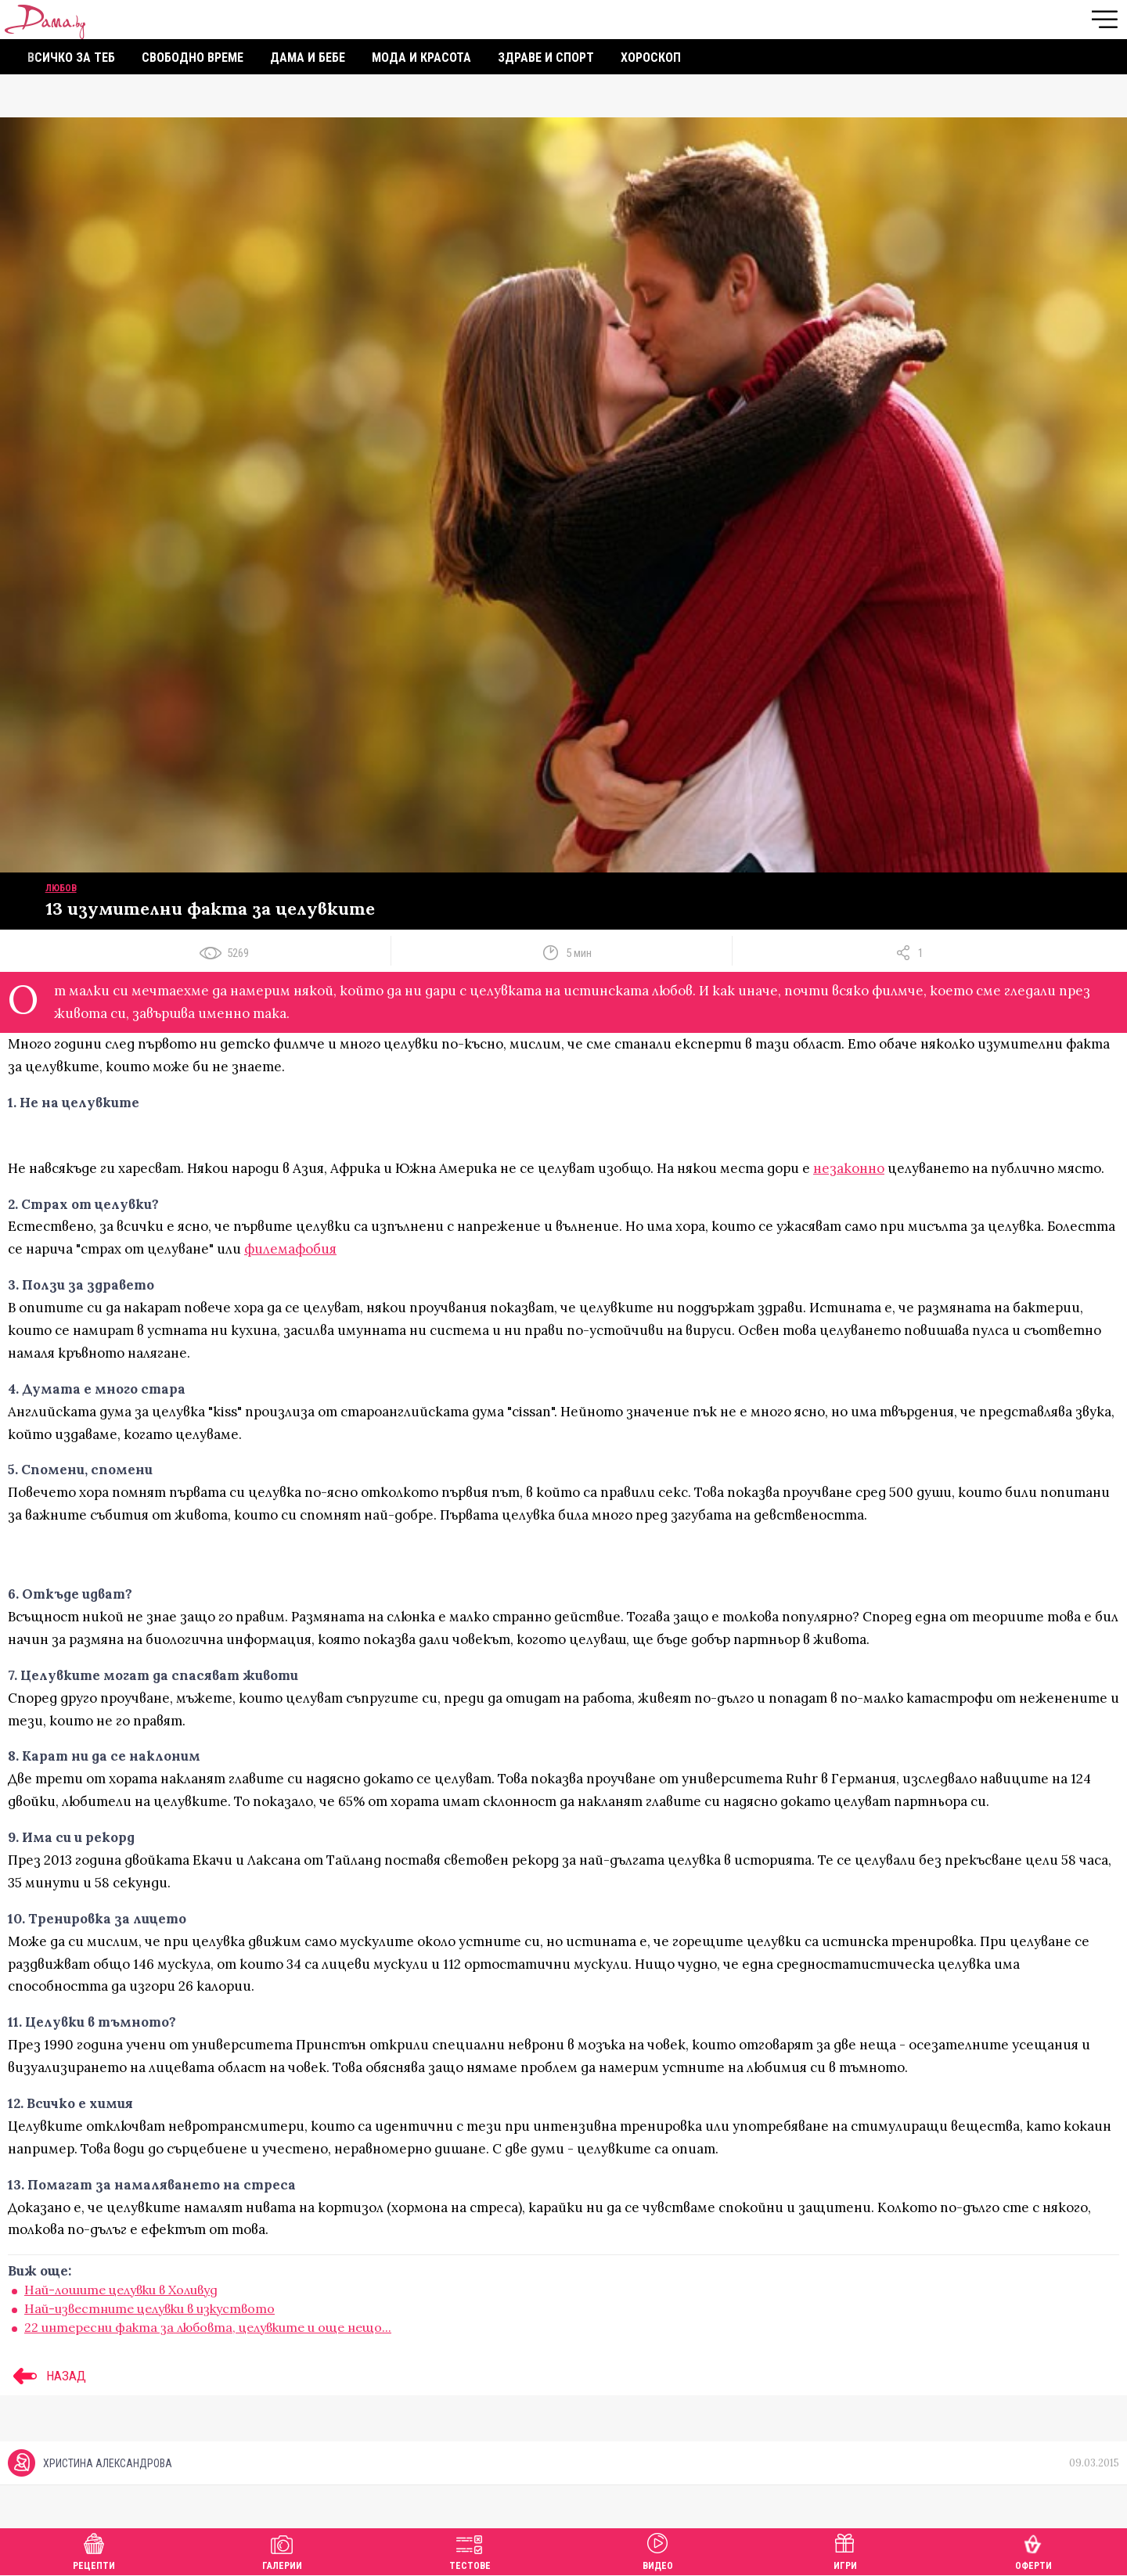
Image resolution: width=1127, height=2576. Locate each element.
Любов (61, 888)
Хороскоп (651, 57)
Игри (845, 2549)
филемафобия (290, 1248)
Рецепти (94, 2549)
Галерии (282, 2549)
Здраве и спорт (546, 57)
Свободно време (192, 57)
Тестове (470, 2549)
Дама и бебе (307, 57)
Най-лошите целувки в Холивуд (121, 2289)
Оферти (1033, 2549)
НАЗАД (47, 2376)
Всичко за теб (71, 57)
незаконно (848, 1168)
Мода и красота (421, 57)
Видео (658, 2549)
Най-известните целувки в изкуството (149, 2308)
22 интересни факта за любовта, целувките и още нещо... (207, 2327)
